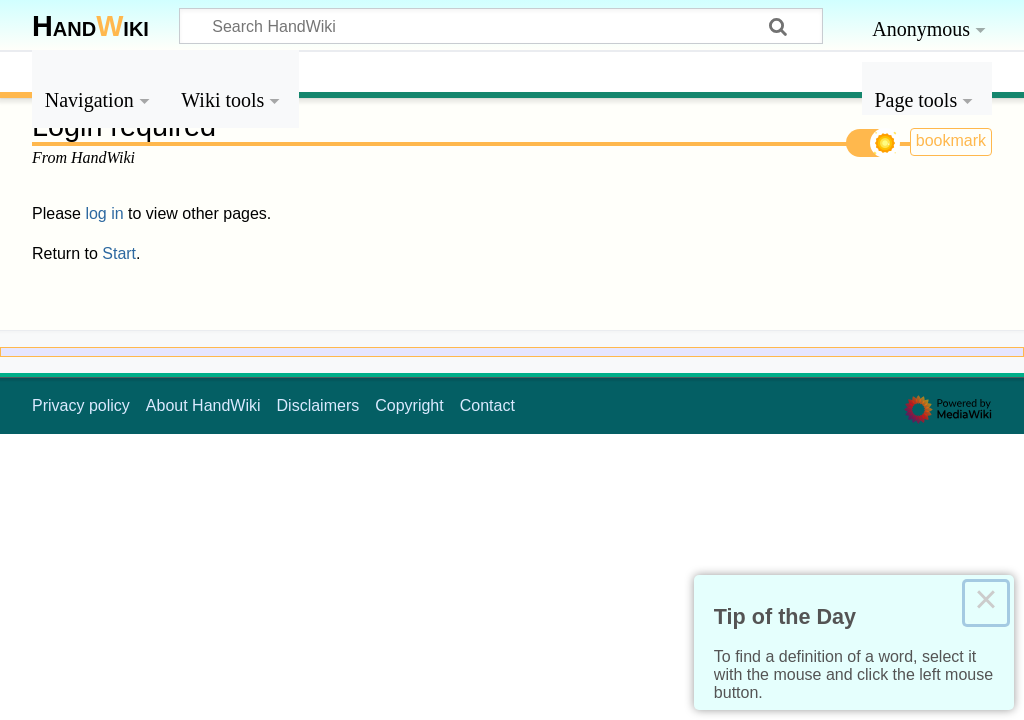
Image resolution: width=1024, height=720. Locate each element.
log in (104, 213)
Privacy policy (81, 405)
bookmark (951, 140)
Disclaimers (318, 405)
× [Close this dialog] (986, 603)
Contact (487, 405)
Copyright (409, 405)
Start (119, 253)
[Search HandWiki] (501, 26)
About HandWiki (203, 405)
